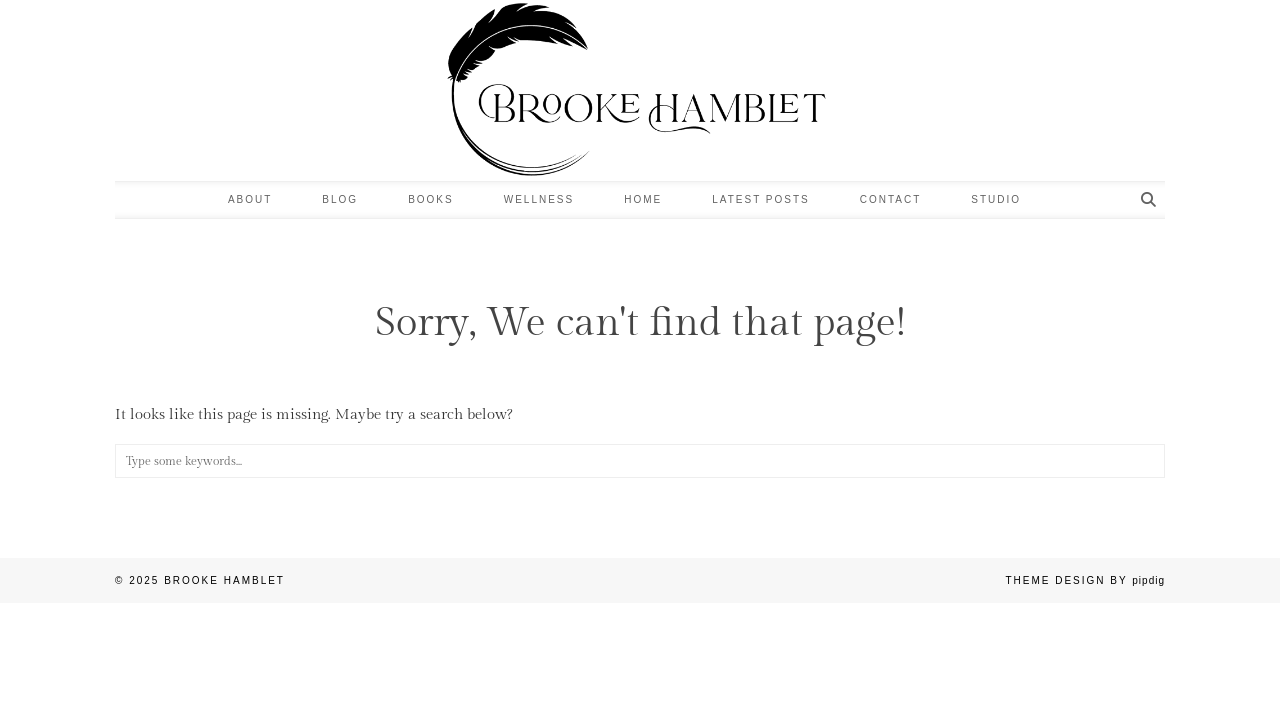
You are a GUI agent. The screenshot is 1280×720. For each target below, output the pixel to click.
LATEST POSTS (761, 199)
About (250, 199)
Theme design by (1085, 580)
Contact (891, 199)
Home (643, 199)
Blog (340, 199)
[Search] (1149, 200)
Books (431, 199)
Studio (996, 199)
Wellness (539, 199)
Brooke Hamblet (224, 580)
